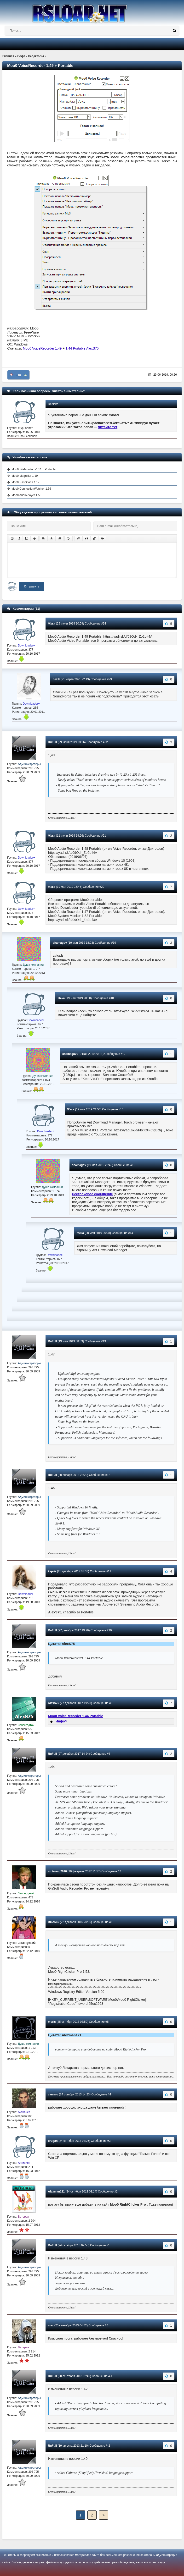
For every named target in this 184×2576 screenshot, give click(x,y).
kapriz (52, 1571)
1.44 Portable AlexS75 (82, 348)
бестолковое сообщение (92, 1194)
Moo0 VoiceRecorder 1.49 (42, 348)
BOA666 (53, 1922)
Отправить (31, 586)
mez (50, 2325)
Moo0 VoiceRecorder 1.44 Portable (75, 1716)
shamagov (60, 942)
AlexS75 (53, 1703)
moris (52, 2021)
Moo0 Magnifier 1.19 (25, 475)
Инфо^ (61, 1721)
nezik (56, 679)
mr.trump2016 (57, 1871)
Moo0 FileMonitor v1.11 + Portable (34, 469)
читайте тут (108, 427)
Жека (51, 623)
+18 (18, 374)
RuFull (52, 742)
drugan (53, 2141)
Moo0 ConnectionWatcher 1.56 (31, 488)
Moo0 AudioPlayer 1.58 (26, 495)
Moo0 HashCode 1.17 (26, 482)
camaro (53, 2094)
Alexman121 (56, 2191)
